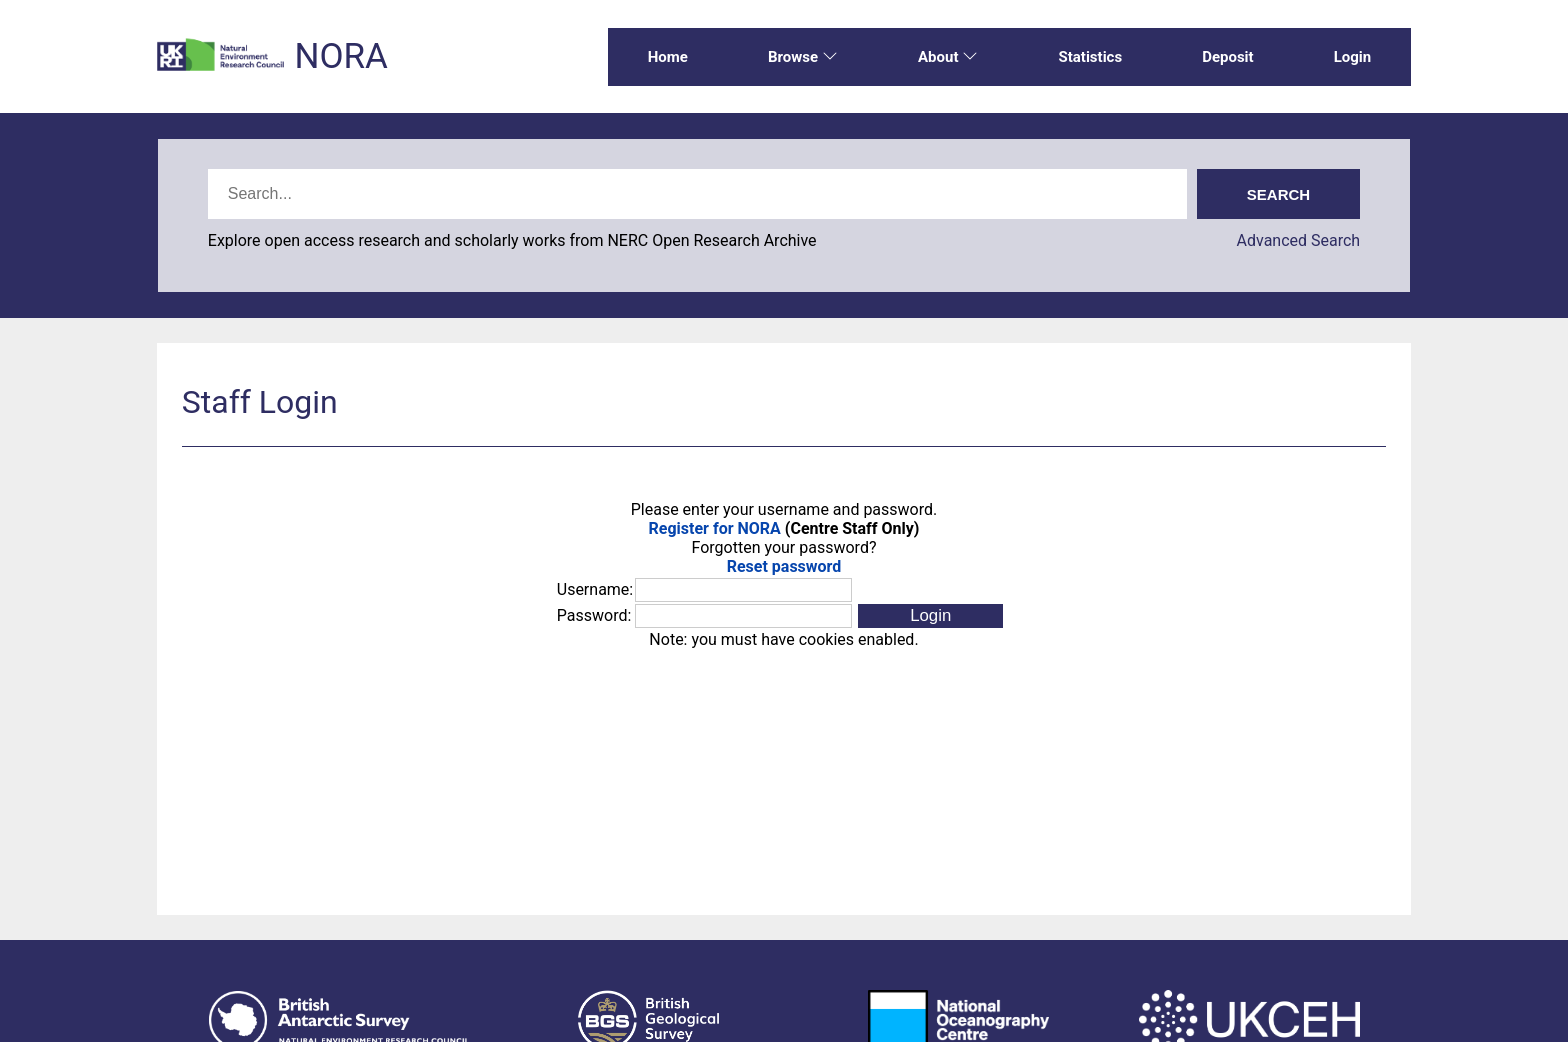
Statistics (1090, 57)
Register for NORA (715, 528)
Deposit (1228, 57)
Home (668, 57)
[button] (930, 616)
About (948, 57)
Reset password (784, 566)
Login (1353, 57)
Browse (803, 57)
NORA (340, 56)
